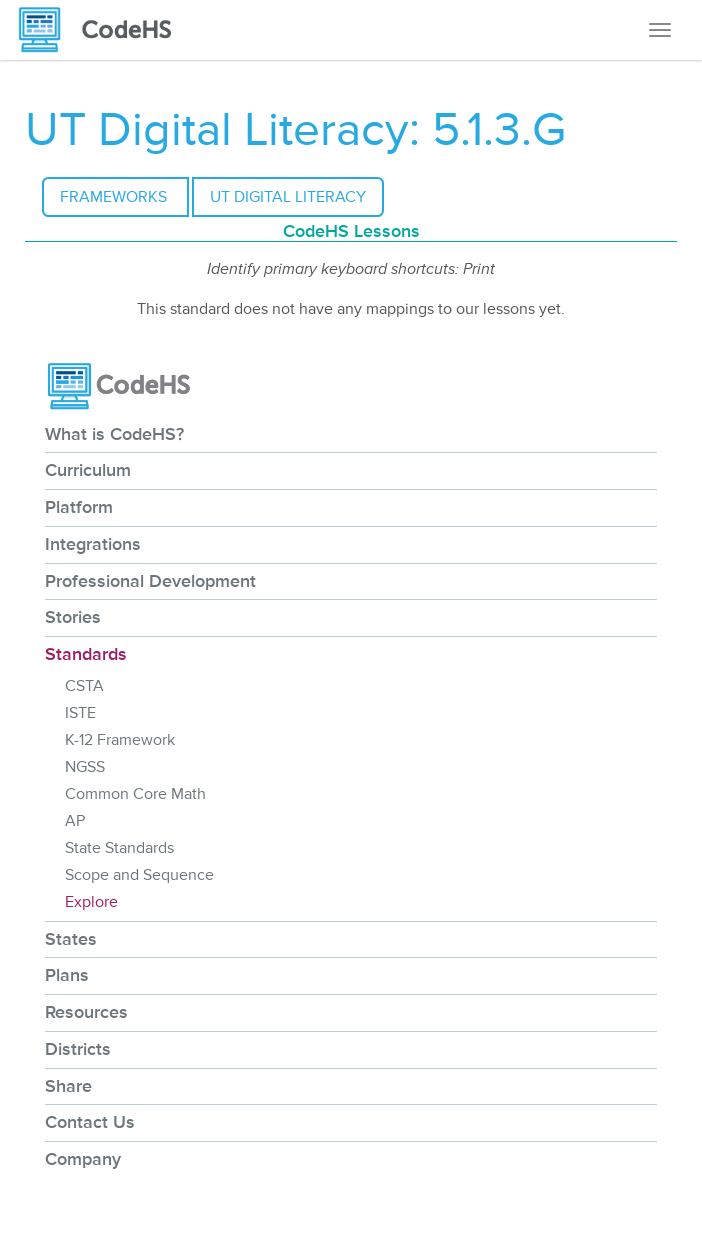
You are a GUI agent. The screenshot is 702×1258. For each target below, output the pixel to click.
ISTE (80, 713)
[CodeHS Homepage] (103, 30)
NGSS (85, 767)
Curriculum (88, 470)
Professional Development (150, 581)
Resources (86, 1012)
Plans (67, 975)
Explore (91, 902)
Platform (79, 507)
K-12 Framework (120, 740)
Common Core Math (135, 794)
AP (75, 821)
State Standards (119, 848)
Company (83, 1159)
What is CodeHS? (114, 434)
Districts (78, 1049)
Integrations (93, 544)
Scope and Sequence (139, 875)
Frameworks (115, 197)
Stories (73, 617)
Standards (86, 654)
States (71, 939)
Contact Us (90, 1122)
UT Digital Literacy (288, 197)
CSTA (84, 686)
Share (68, 1086)
